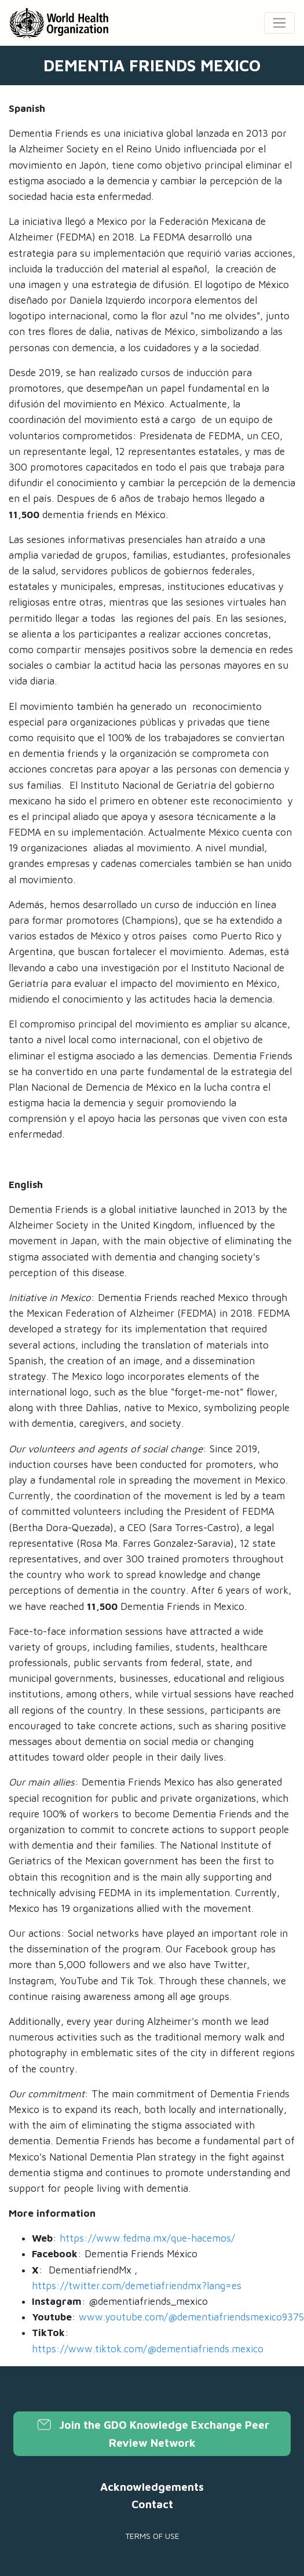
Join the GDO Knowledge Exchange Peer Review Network (152, 2433)
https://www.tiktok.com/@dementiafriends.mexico (147, 2349)
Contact (152, 2504)
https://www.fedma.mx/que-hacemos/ (147, 2238)
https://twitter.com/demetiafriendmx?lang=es (136, 2285)
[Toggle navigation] (279, 23)
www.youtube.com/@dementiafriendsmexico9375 (191, 2317)
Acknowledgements (152, 2486)
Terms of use (152, 2536)
